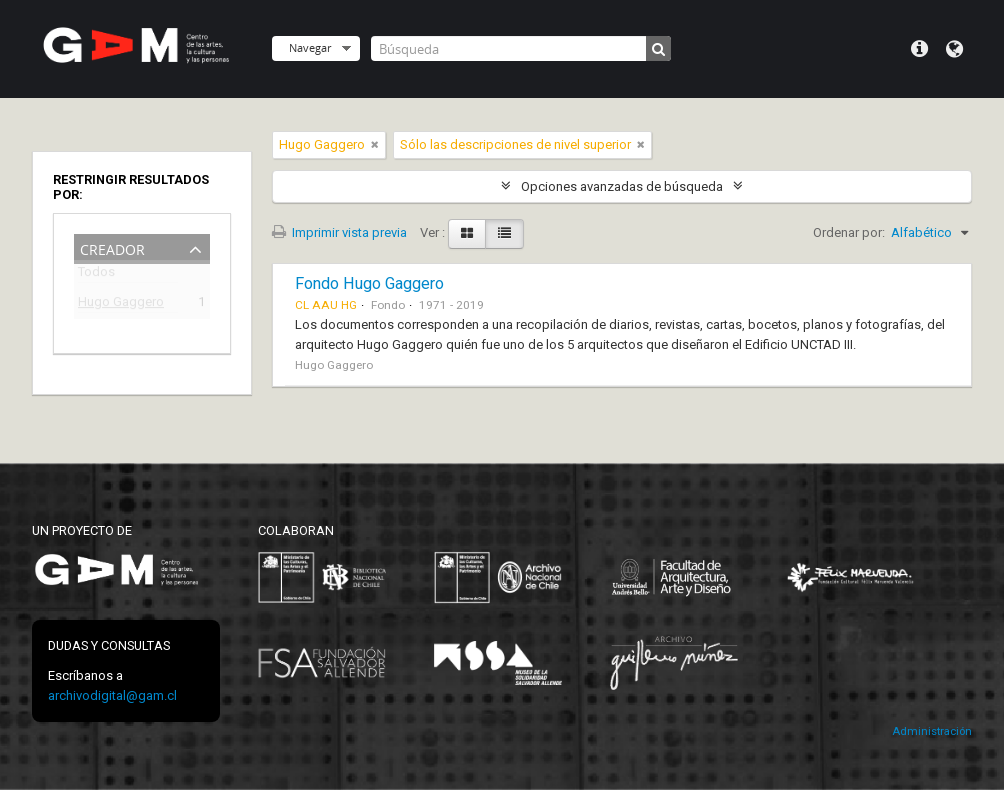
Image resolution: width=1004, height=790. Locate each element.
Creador (112, 247)
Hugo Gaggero (121, 304)
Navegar (310, 47)
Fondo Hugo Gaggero (369, 283)
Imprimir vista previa (339, 232)
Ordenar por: (849, 232)
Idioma (954, 49)
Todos (96, 275)
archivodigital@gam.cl (112, 695)
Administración (932, 731)
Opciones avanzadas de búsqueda (622, 186)
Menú (919, 49)
